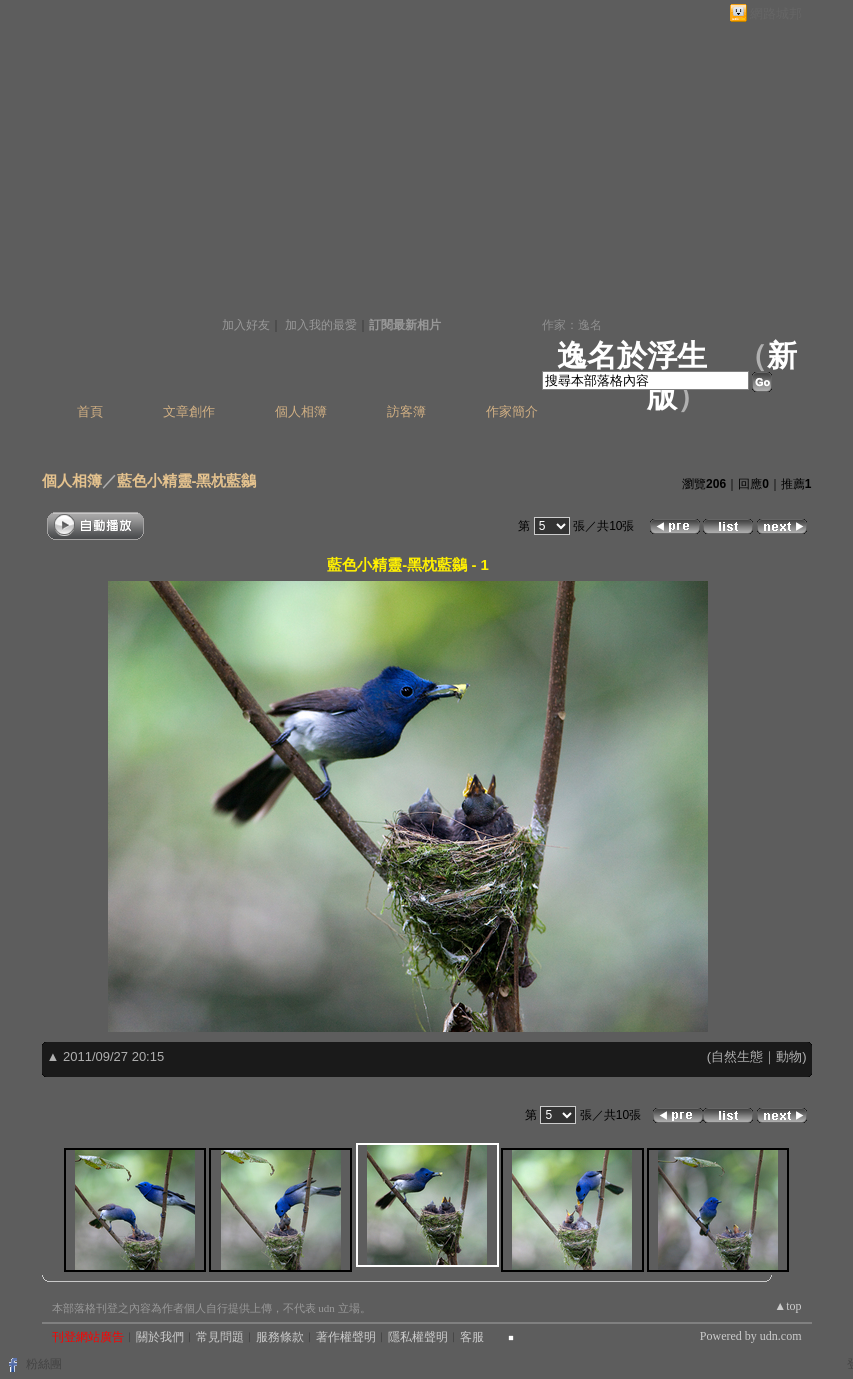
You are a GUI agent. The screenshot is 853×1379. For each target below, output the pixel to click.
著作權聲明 (346, 1337)
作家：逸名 (572, 325)
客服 (472, 1337)
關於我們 (160, 1337)
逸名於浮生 (632, 355)
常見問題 (220, 1337)
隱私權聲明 (418, 1337)
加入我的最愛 (321, 325)
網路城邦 (776, 13)
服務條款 (280, 1337)
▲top (787, 1306)
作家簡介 (512, 411)
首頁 (90, 411)
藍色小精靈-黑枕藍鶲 (187, 480)
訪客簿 (406, 411)
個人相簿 (301, 411)
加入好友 (246, 325)
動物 (789, 1056)
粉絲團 (44, 1364)
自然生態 (737, 1056)
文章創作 (189, 411)
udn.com (781, 1336)
